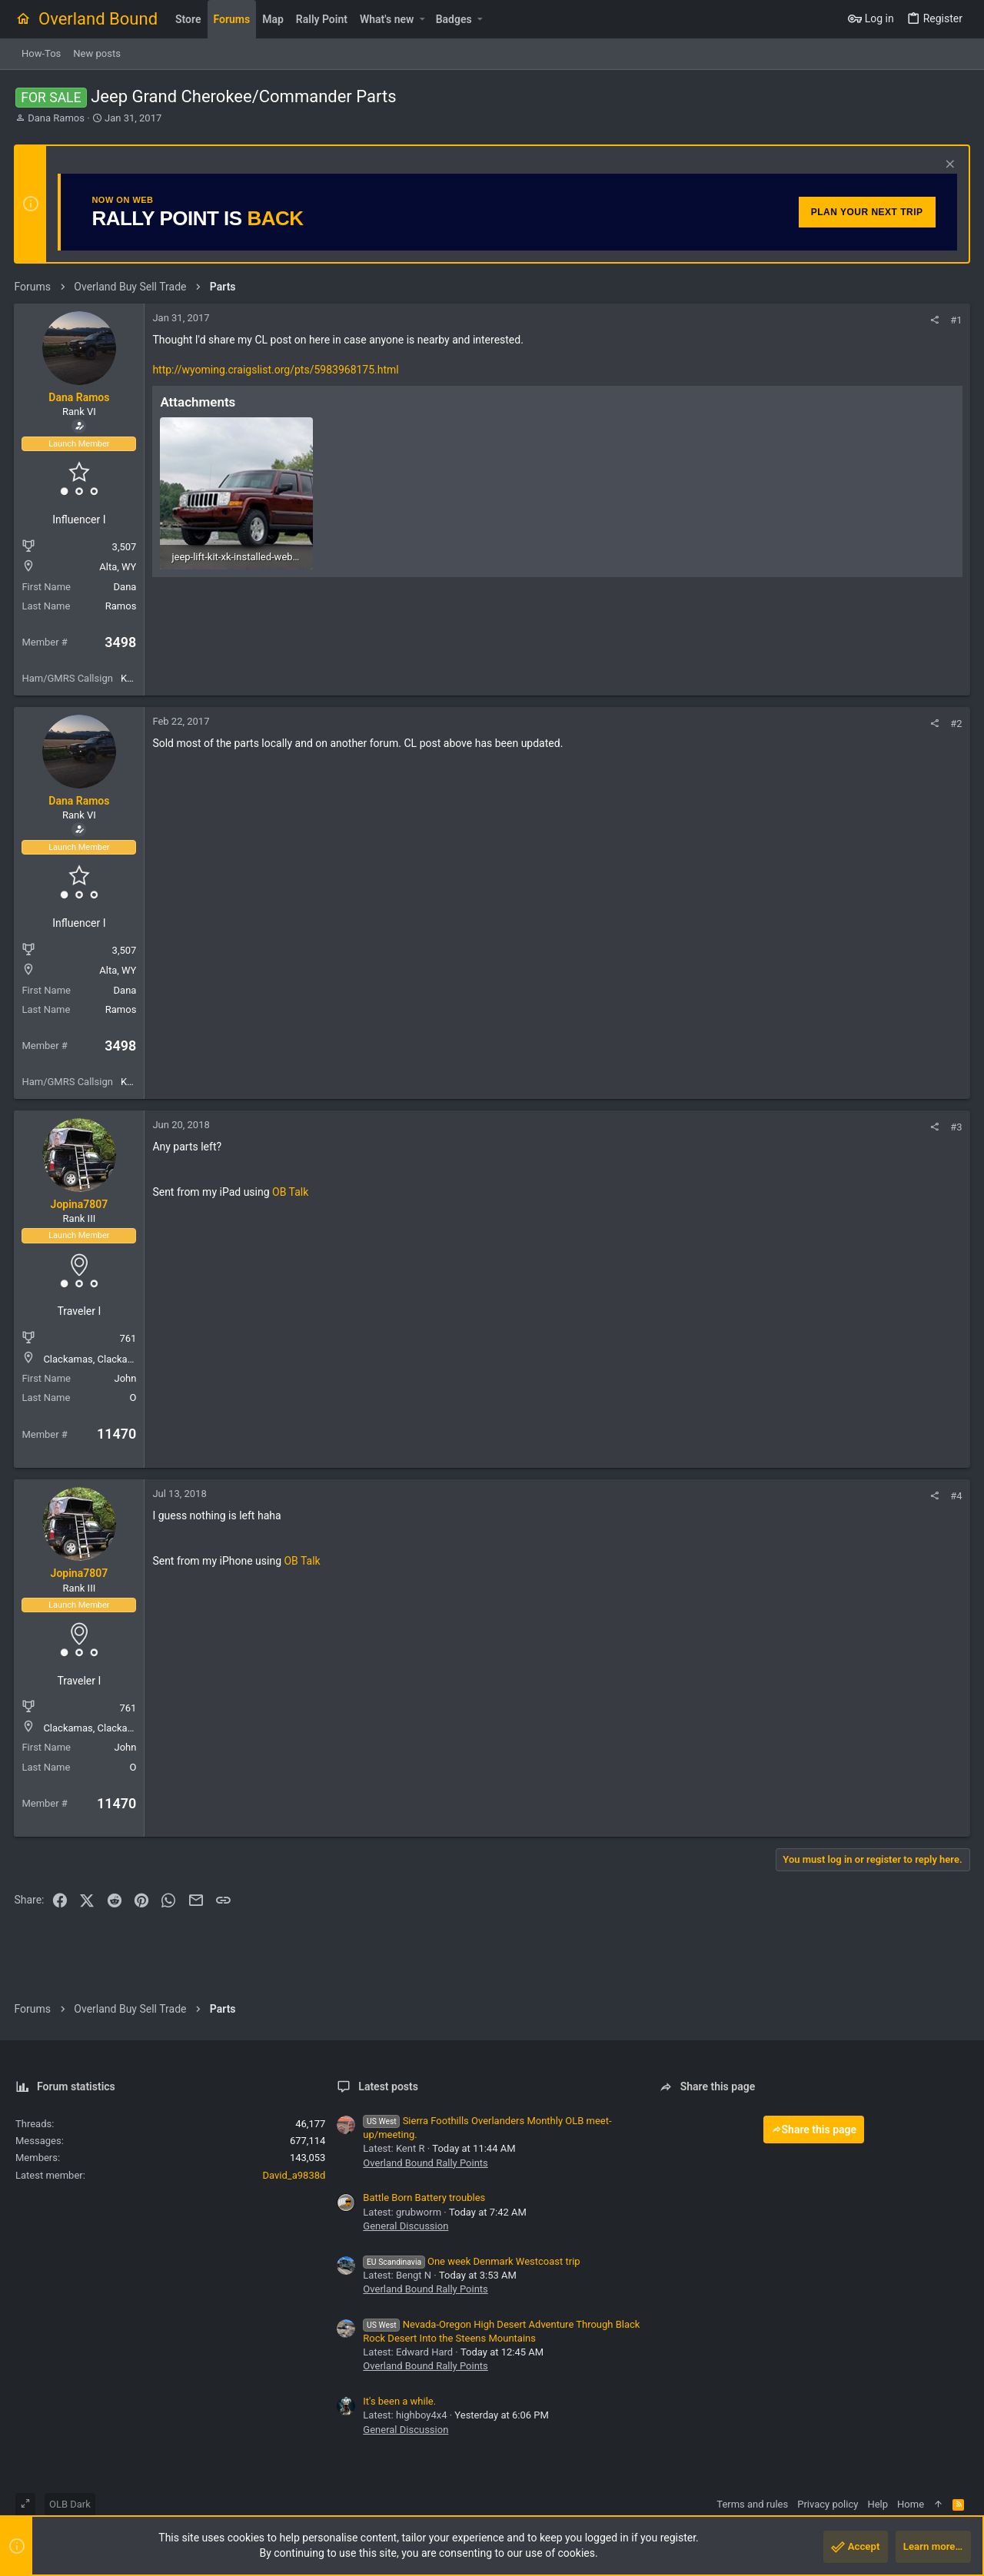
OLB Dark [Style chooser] (70, 2504)
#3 (955, 1127)
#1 (955, 320)
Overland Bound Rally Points (425, 2163)
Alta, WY (119, 567)
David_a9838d (294, 2175)
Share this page (814, 2129)
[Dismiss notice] (947, 166)
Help (877, 2504)
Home (910, 2504)
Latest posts (388, 2086)
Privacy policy (827, 2504)
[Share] (933, 320)
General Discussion (405, 2226)
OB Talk (292, 1192)
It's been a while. (399, 2401)
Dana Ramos (56, 118)
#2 (955, 723)
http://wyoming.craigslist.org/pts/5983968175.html (277, 369)
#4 (955, 1496)
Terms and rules (752, 2504)
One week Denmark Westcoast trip (471, 2261)
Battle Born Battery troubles (424, 2197)
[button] (421, 19)
